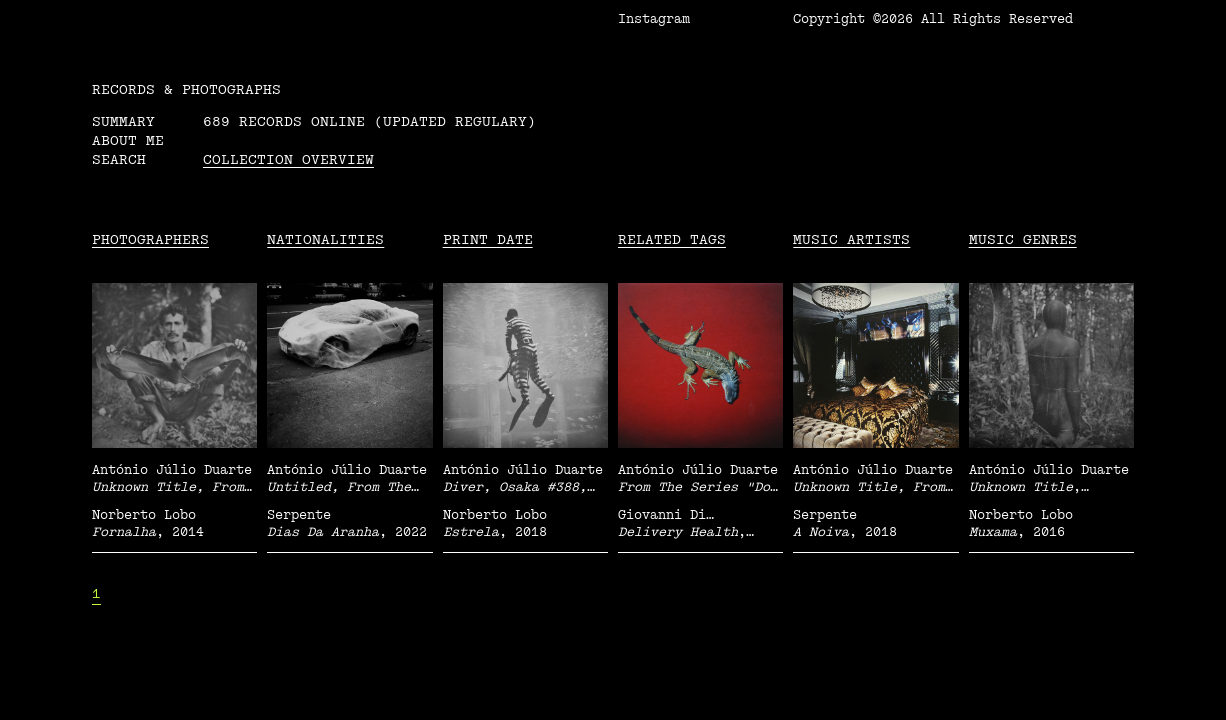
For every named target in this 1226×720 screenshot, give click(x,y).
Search (119, 159)
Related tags (672, 239)
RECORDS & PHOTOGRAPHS (186, 89)
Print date (488, 239)
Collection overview (288, 159)
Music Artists (851, 239)
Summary (123, 121)
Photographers (150, 239)
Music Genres (1023, 239)
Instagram (654, 19)
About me (128, 140)
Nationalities (325, 239)
